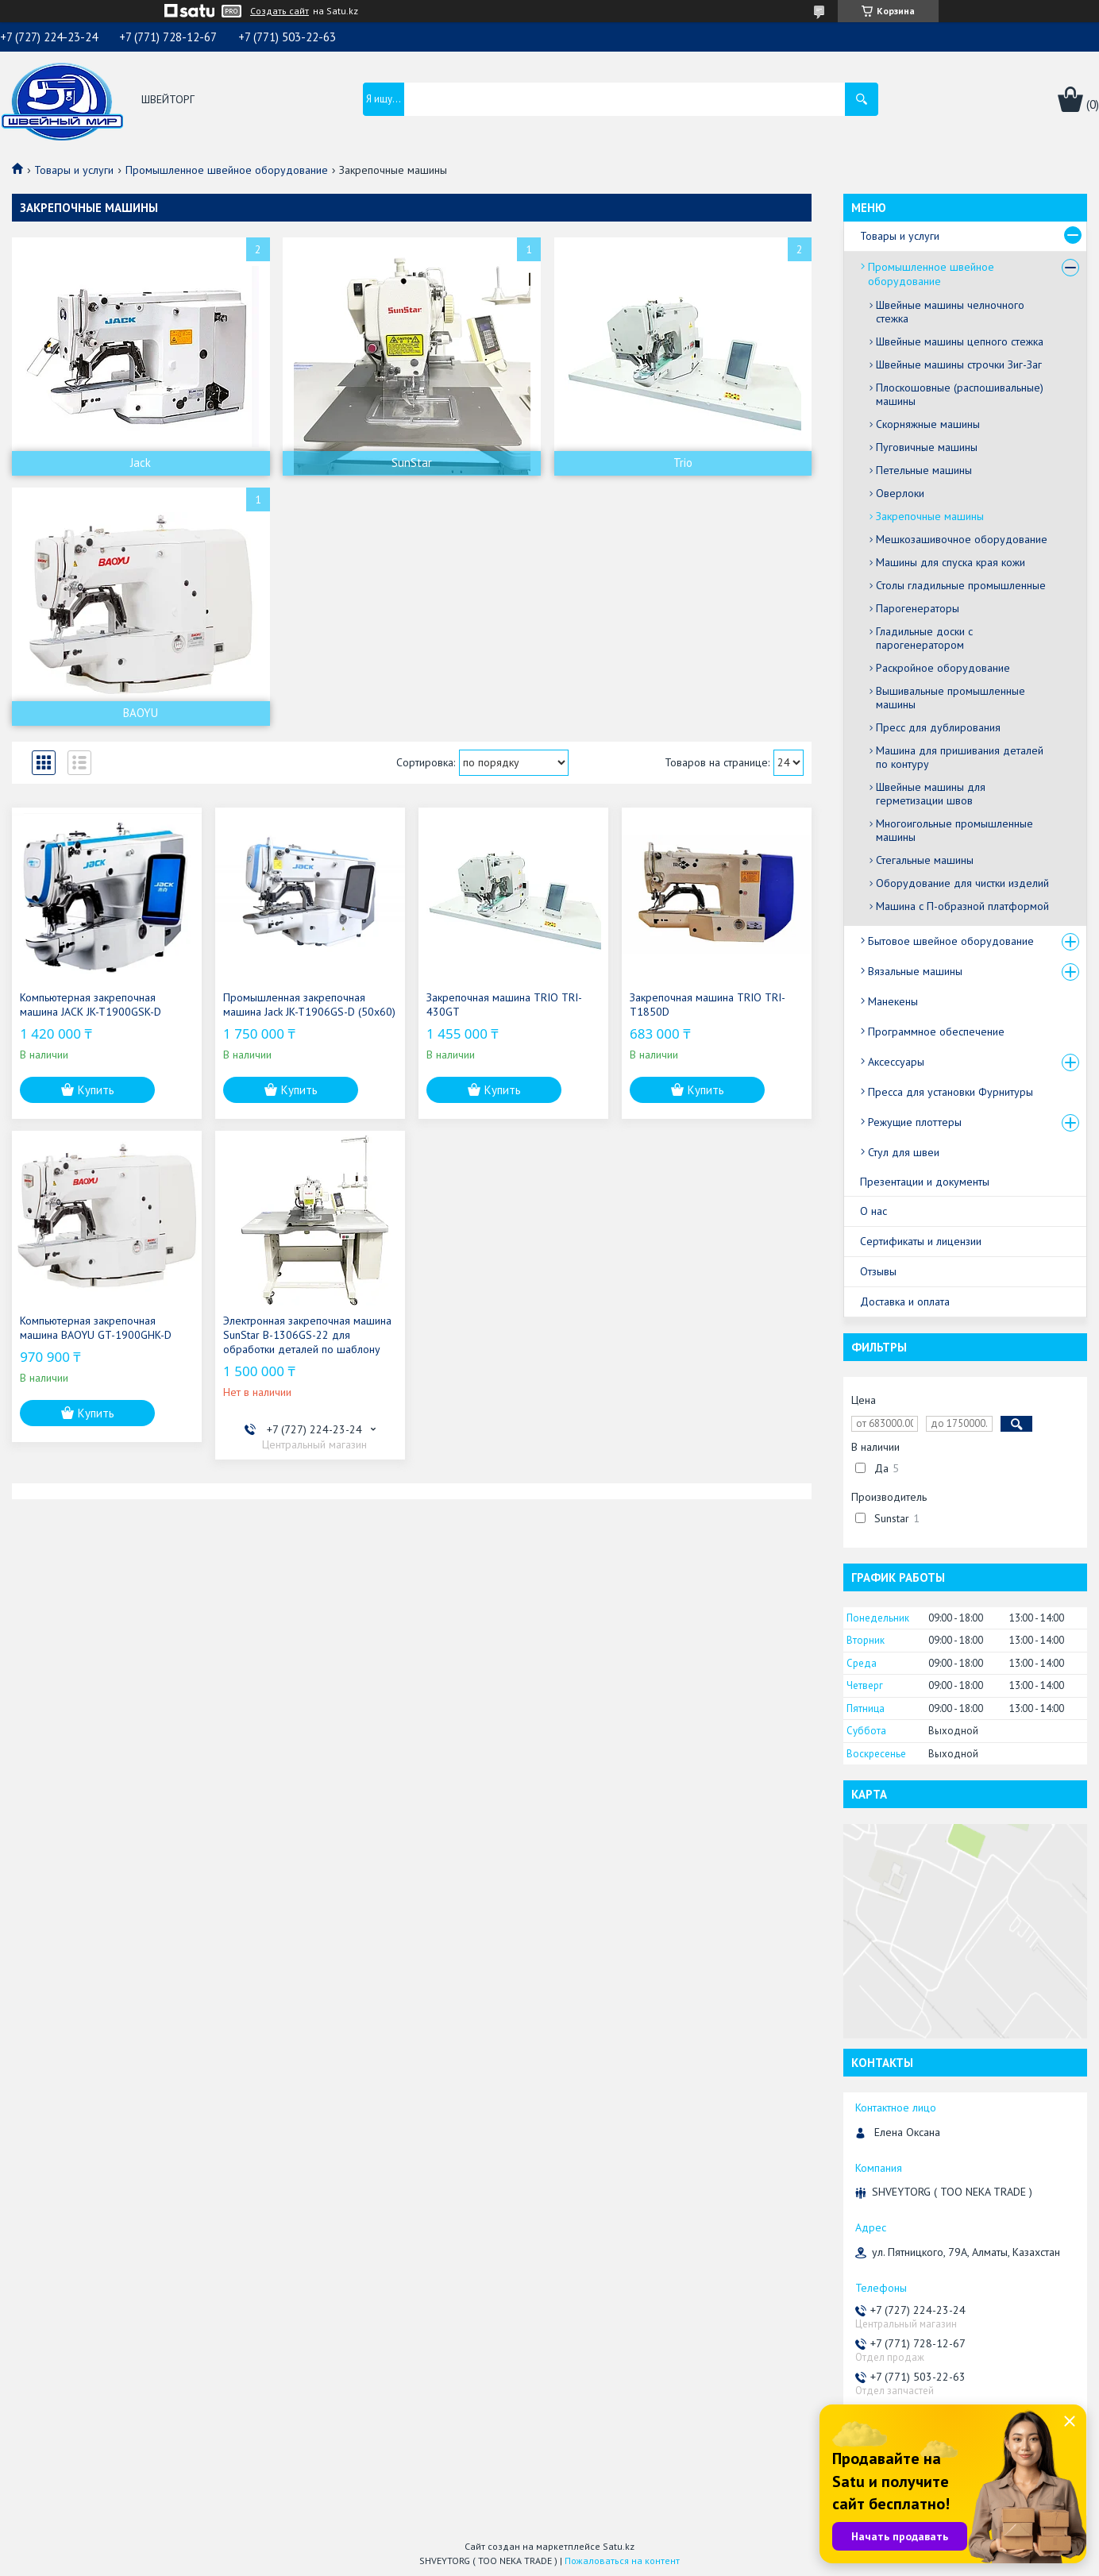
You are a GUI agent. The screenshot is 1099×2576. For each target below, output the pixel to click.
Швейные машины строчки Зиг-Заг (959, 364)
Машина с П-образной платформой (962, 906)
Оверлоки (900, 493)
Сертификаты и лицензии (920, 1241)
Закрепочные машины (930, 516)
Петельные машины (924, 470)
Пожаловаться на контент (622, 2560)
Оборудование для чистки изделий (962, 883)
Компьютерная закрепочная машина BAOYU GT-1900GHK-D (96, 1327)
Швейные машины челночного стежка (950, 312)
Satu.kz (618, 2546)
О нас (873, 1211)
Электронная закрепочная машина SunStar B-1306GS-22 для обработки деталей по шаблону (307, 1334)
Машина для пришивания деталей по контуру (959, 757)
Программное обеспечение (936, 1031)
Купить (96, 1089)
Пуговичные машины (927, 447)
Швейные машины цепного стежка (959, 341)
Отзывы (878, 1271)
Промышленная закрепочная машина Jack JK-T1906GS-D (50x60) (309, 1004)
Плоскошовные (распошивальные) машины (959, 394)
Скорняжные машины (928, 424)
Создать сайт (279, 11)
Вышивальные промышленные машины (950, 697)
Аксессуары (896, 1062)
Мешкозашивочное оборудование (961, 539)
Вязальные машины (915, 971)
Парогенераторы (917, 608)
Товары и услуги (74, 170)
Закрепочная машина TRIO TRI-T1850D (707, 1004)
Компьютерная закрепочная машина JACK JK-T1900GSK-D (90, 1004)
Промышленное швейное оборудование (226, 170)
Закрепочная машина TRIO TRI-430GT (504, 1004)
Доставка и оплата (905, 1301)
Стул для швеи (903, 1152)
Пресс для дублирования (938, 727)
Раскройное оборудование (943, 668)
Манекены (893, 1001)
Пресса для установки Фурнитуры (950, 1092)
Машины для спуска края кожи (950, 562)
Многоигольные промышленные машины (954, 830)
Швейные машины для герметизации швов (930, 794)
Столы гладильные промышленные (961, 585)
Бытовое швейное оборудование (951, 941)
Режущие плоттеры (915, 1122)
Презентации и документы (924, 1181)
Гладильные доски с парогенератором (924, 638)
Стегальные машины (925, 860)
